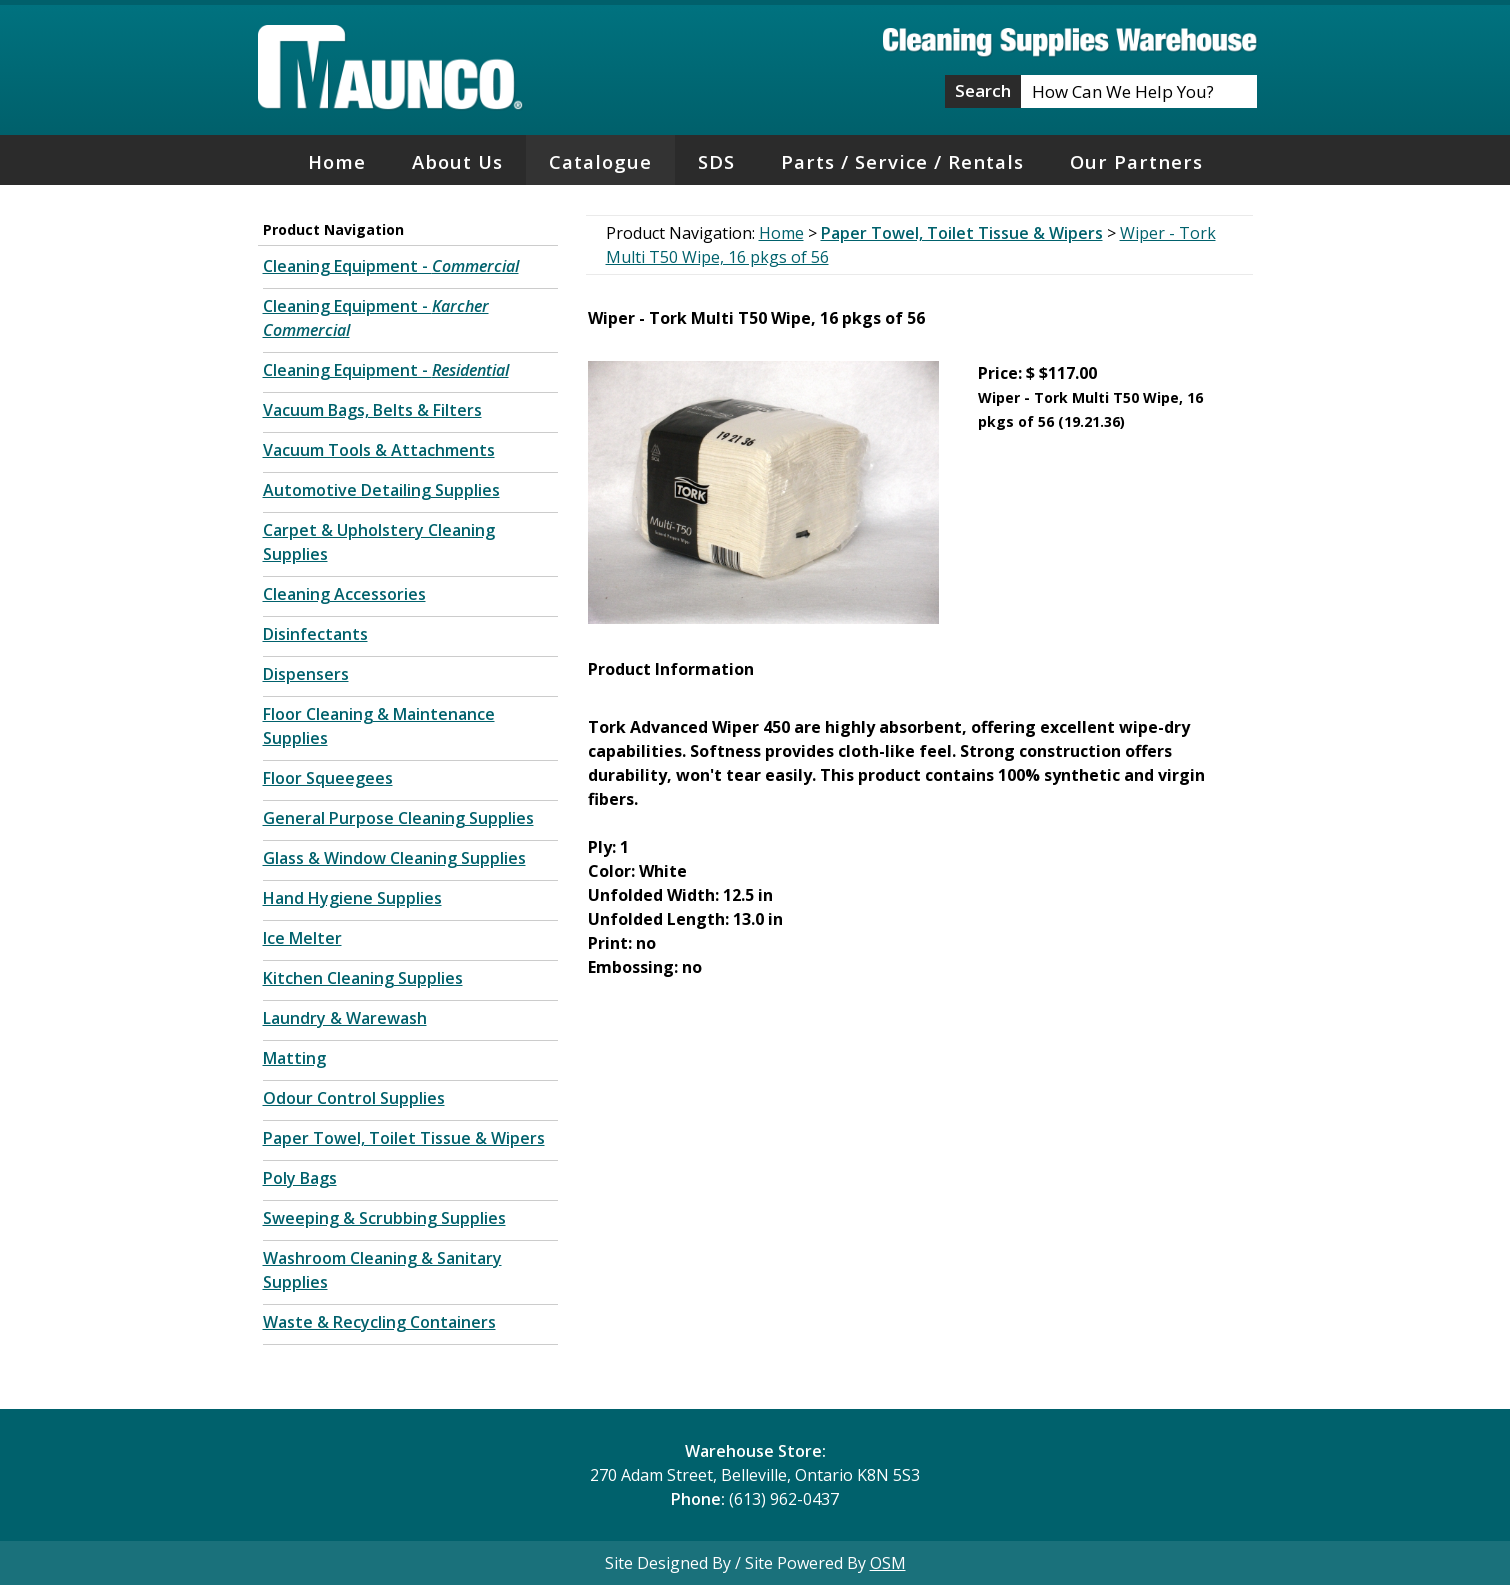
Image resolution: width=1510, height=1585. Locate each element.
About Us (457, 161)
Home (337, 161)
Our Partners (1136, 161)
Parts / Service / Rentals (902, 161)
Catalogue (600, 161)
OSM (888, 1563)
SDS (716, 161)
